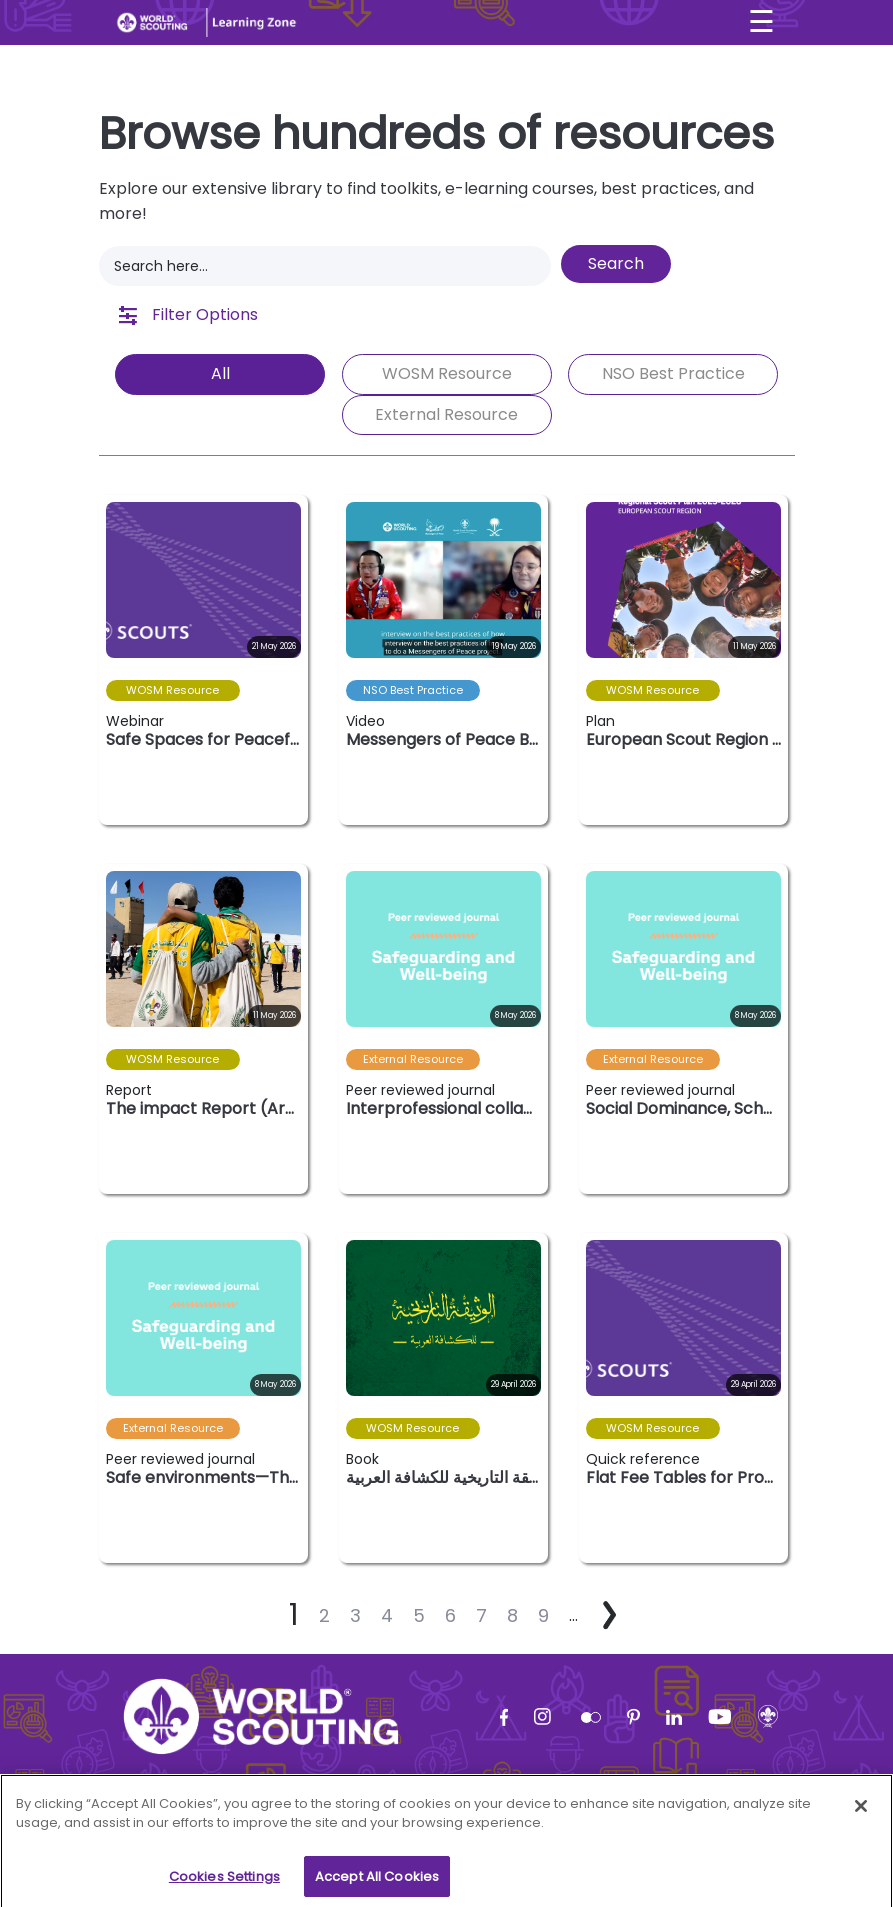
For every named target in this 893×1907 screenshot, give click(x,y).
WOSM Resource (447, 373)
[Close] (861, 1834)
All (220, 373)
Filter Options (188, 314)
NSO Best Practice (673, 373)
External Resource (446, 414)
